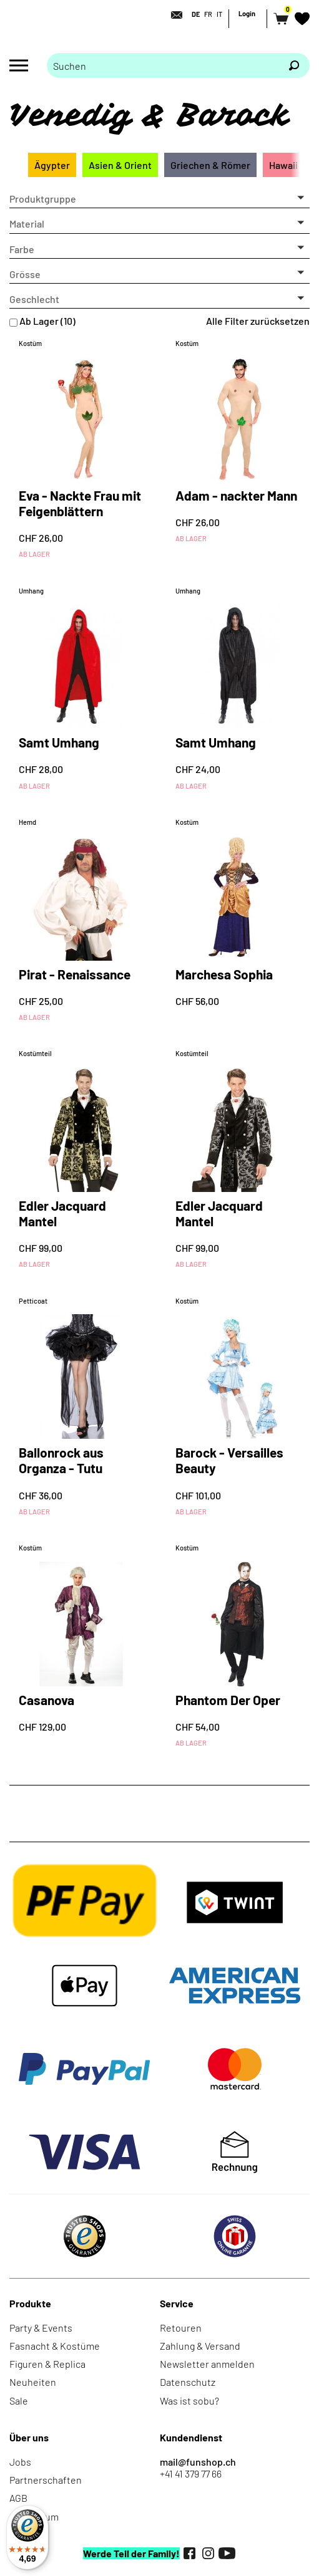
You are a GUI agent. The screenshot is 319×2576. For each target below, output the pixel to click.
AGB (18, 2498)
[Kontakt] (173, 15)
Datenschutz (187, 2382)
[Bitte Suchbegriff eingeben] (162, 65)
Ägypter (52, 165)
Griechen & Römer (210, 165)
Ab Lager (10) (47, 321)
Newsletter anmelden (207, 2364)
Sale (18, 2400)
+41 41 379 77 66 (191, 2473)
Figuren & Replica (47, 2364)
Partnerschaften (45, 2480)
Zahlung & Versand (200, 2346)
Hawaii (283, 165)
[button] (159, 199)
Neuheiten (32, 2382)
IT (219, 14)
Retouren (181, 2327)
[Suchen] (294, 65)
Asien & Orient (120, 165)
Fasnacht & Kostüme (54, 2346)
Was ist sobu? (189, 2400)
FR (208, 14)
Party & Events (40, 2327)
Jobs (20, 2462)
